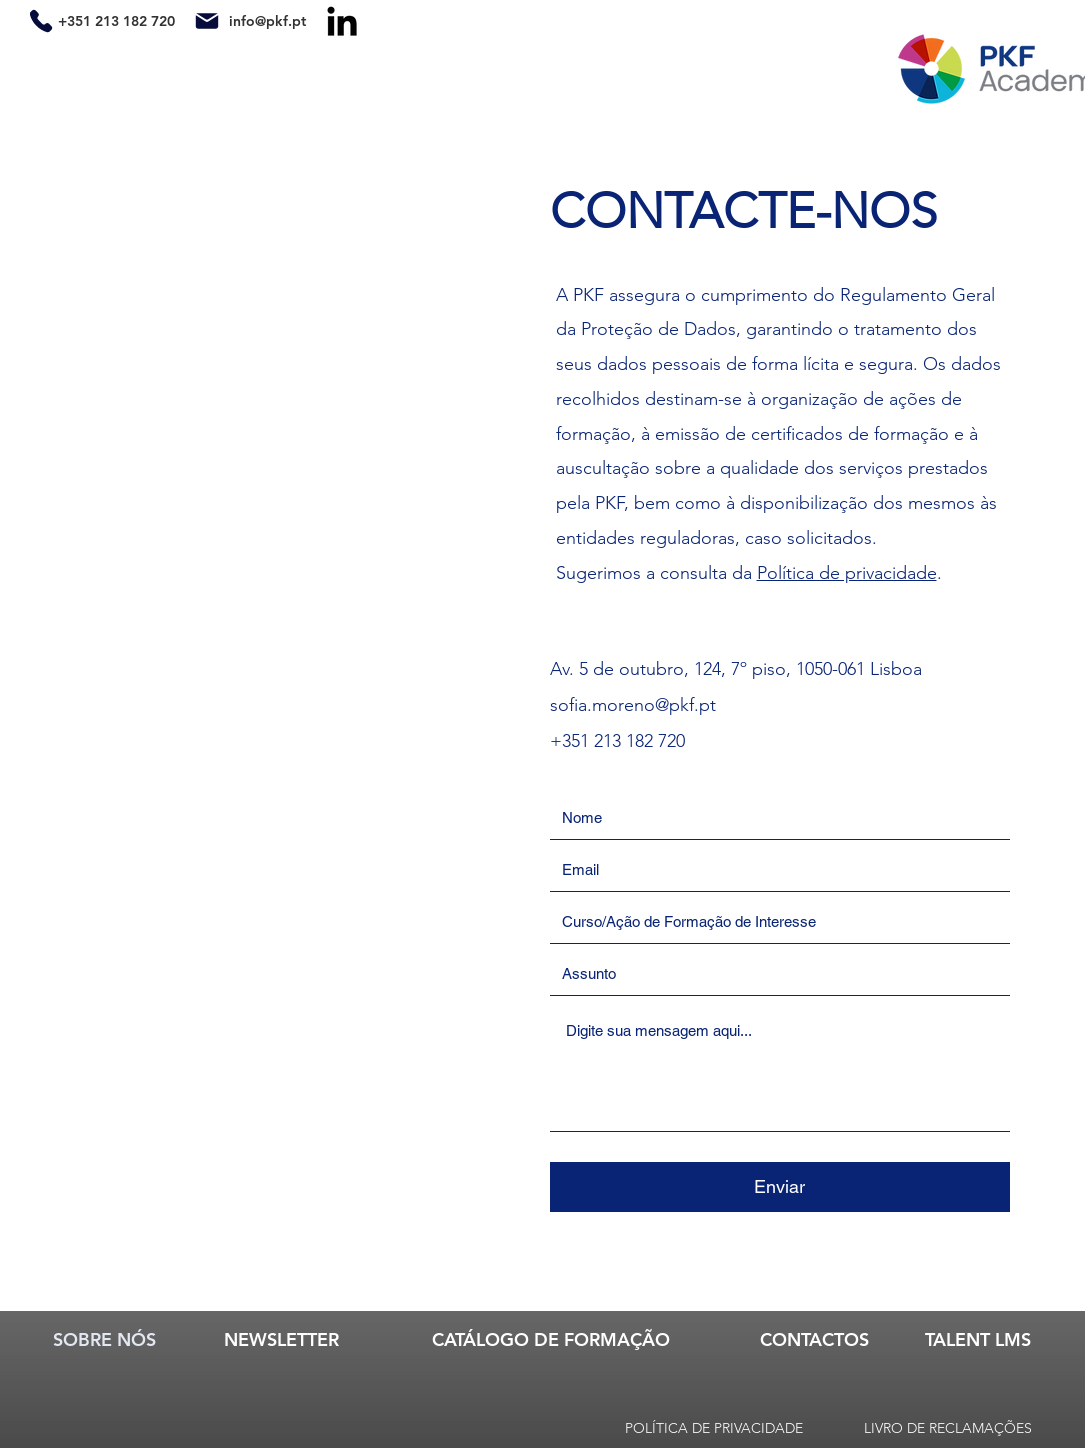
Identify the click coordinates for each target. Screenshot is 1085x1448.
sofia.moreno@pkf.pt (633, 705)
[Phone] (41, 20)
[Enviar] (780, 1187)
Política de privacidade (847, 573)
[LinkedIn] (342, 21)
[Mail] (207, 20)
